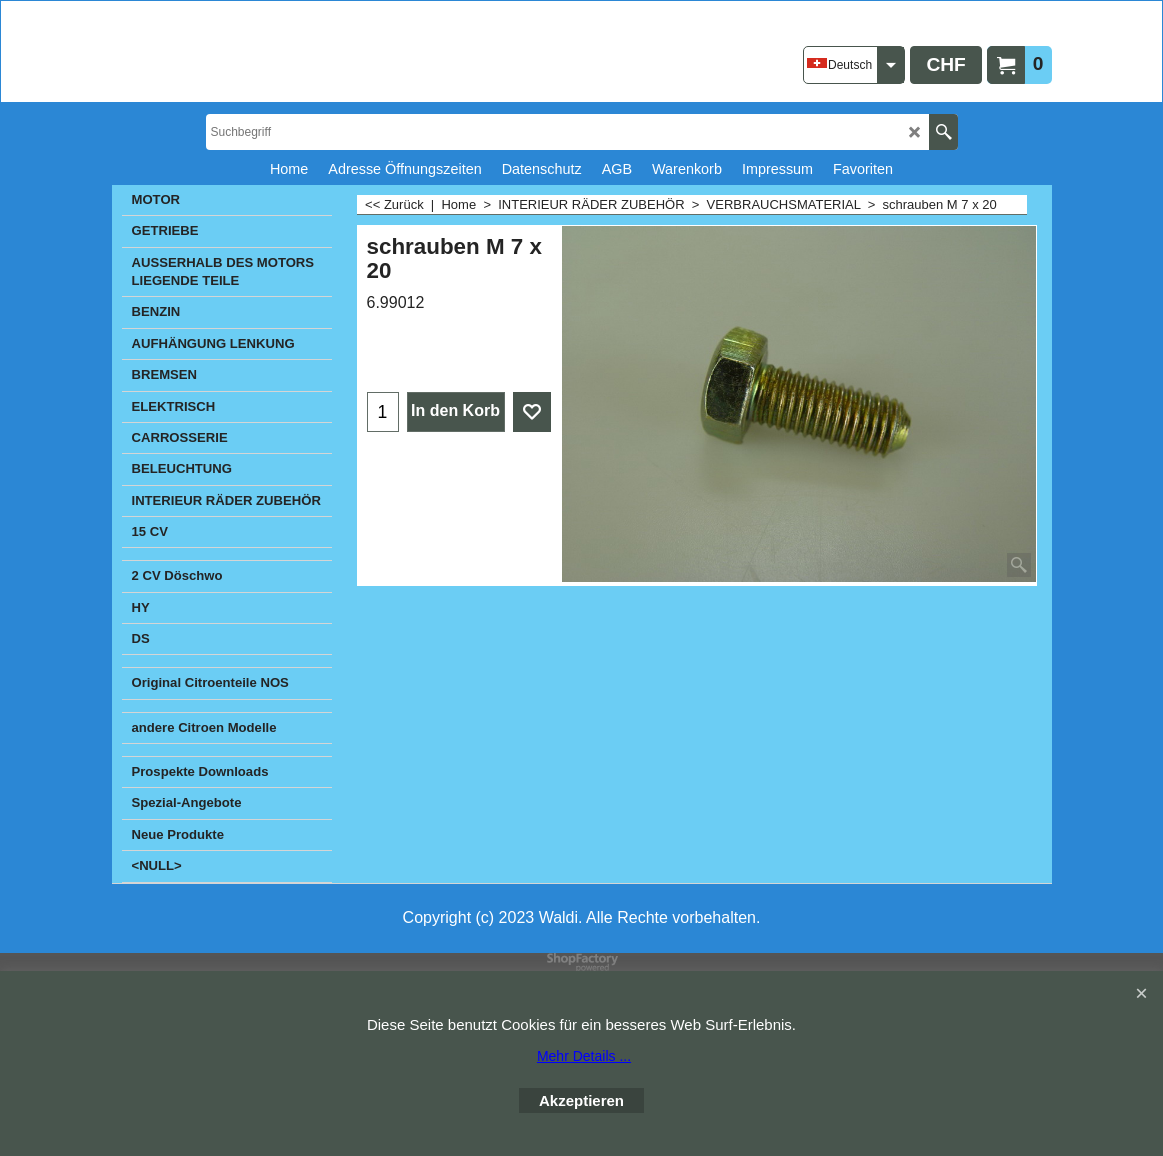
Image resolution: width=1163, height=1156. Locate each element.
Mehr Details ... (584, 1056)
